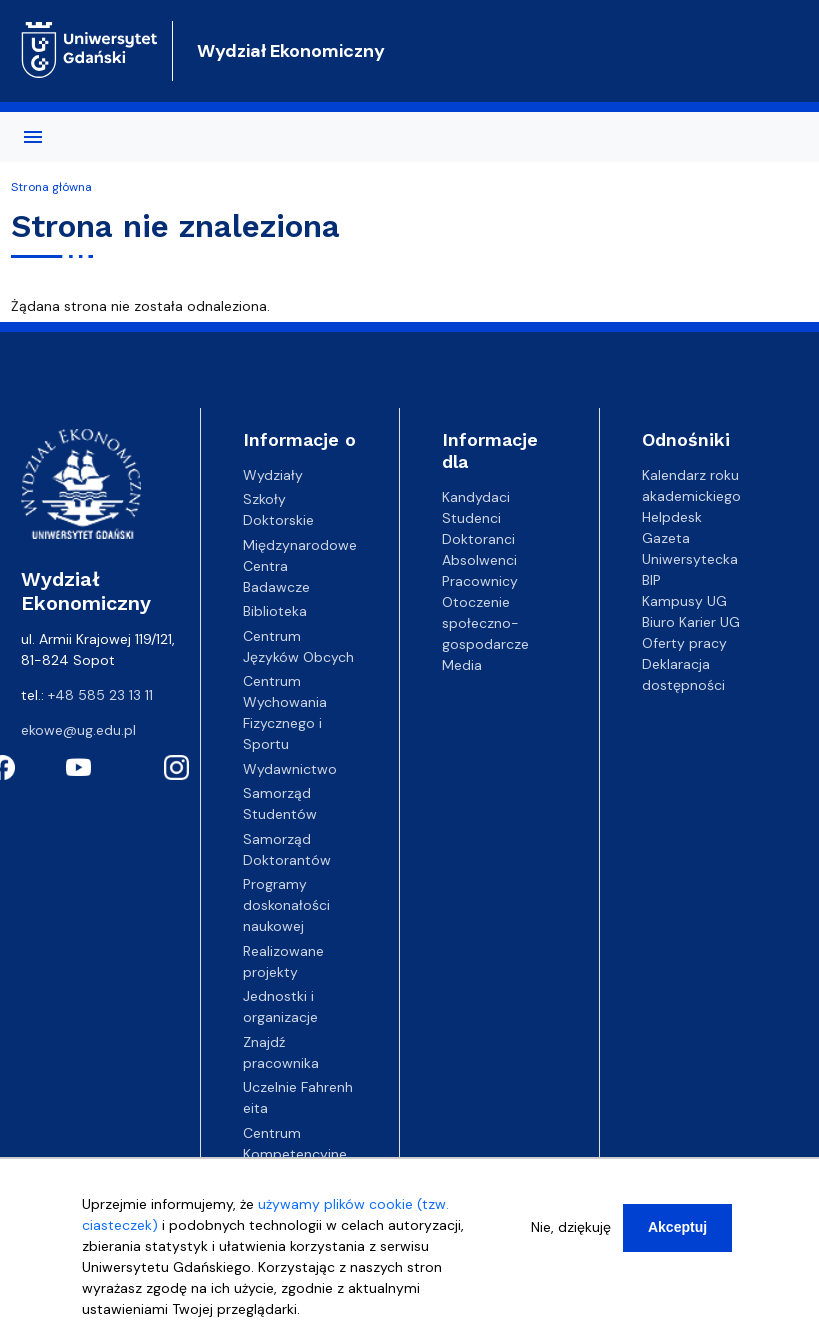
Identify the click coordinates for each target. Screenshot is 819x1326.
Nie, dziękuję (571, 1230)
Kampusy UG (684, 601)
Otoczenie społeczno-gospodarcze (485, 623)
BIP (651, 580)
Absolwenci (479, 560)
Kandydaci (476, 497)
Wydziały (273, 475)
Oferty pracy (684, 643)
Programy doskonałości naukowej (286, 905)
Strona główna (51, 187)
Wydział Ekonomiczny (291, 51)
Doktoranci (478, 539)
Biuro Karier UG (691, 622)
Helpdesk (672, 517)
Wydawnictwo (290, 769)
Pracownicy (480, 581)
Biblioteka (275, 611)
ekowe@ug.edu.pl (78, 730)
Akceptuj (677, 1230)
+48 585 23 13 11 (100, 695)
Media (462, 665)
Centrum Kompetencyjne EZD (295, 1154)
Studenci (471, 518)
